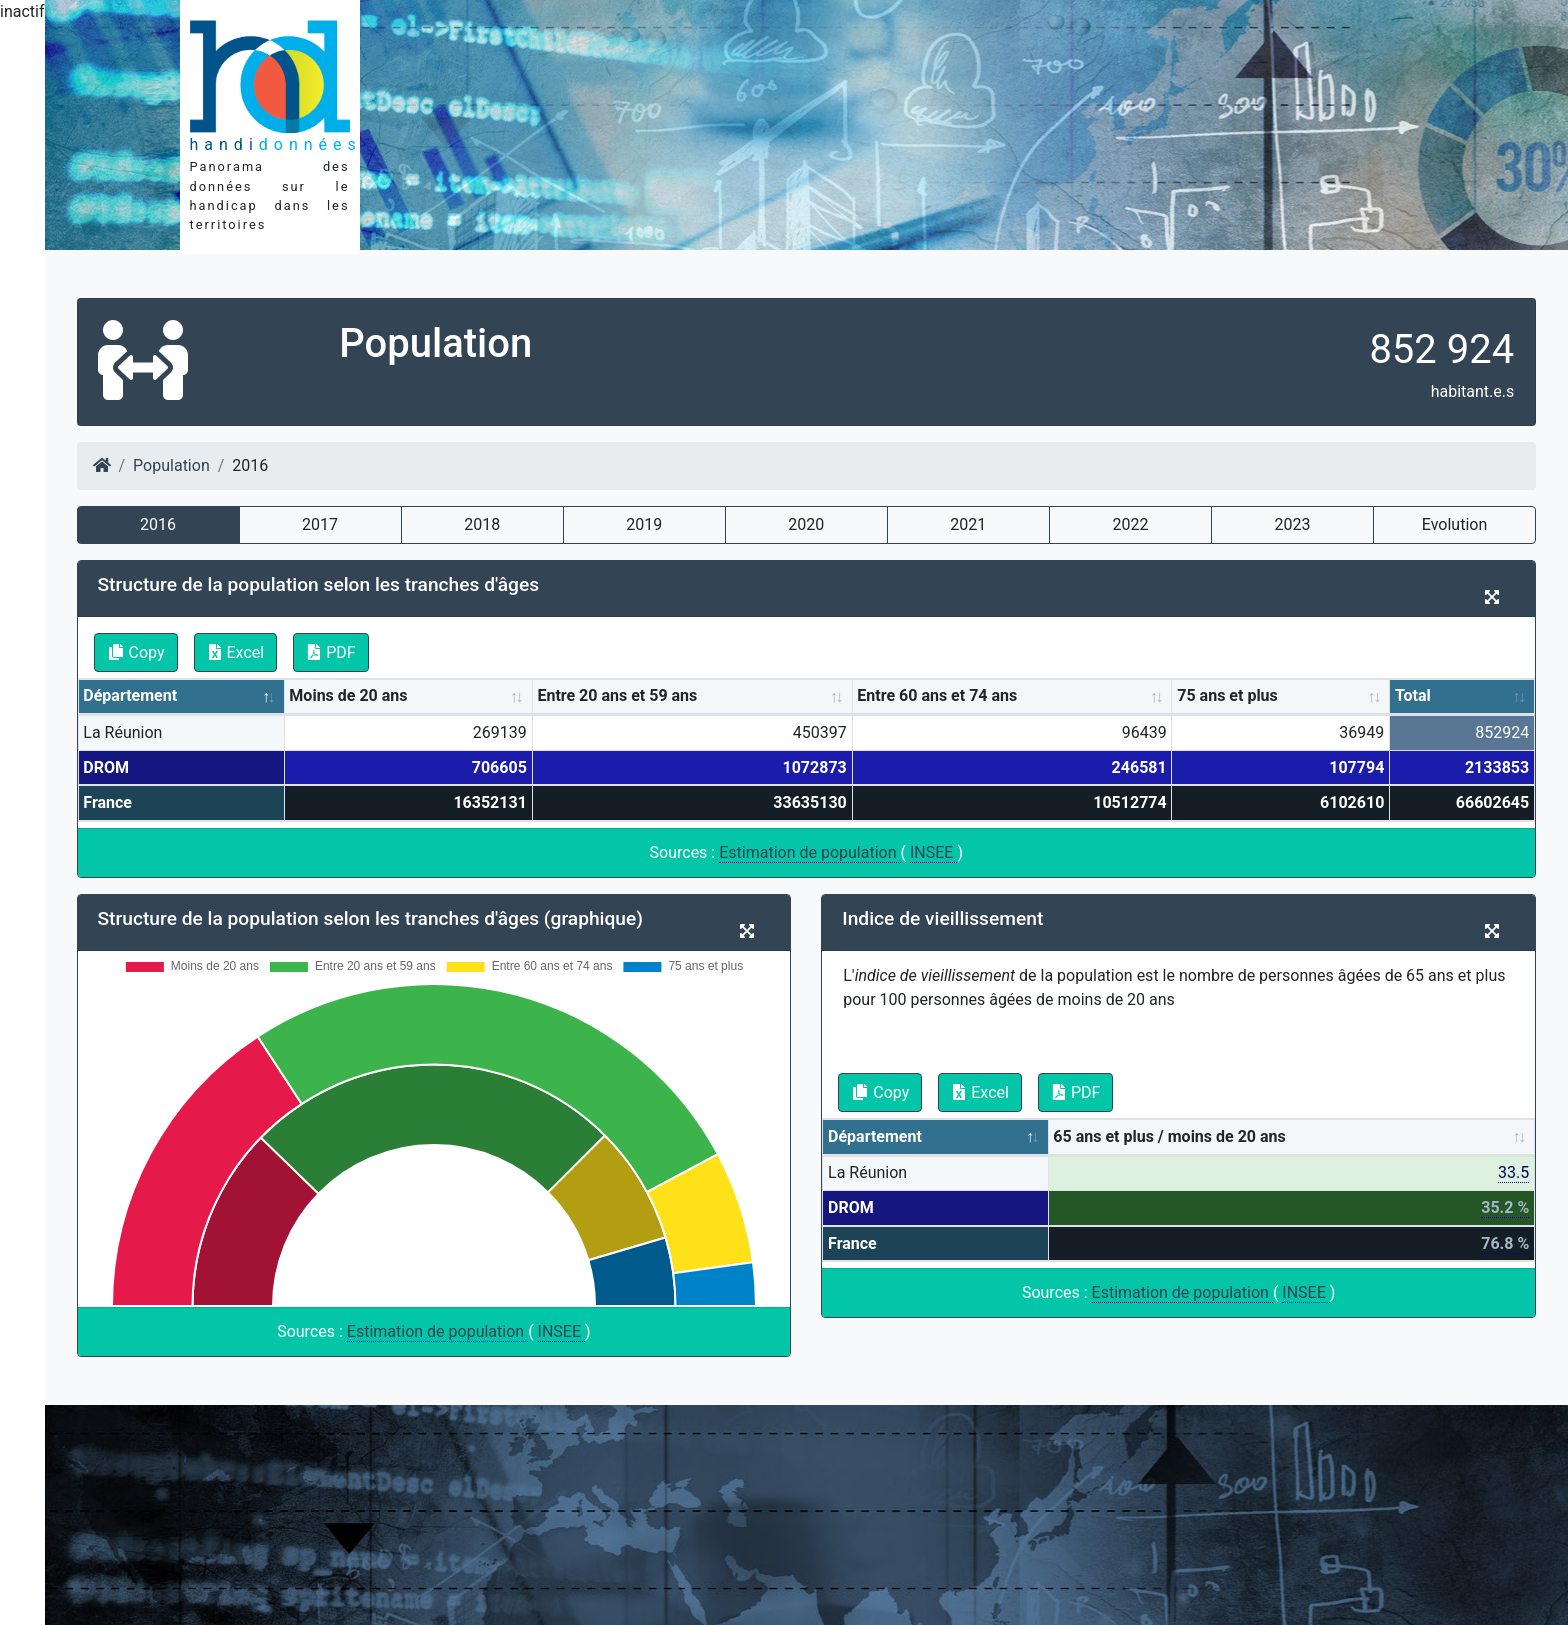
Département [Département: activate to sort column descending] (130, 695)
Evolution (1454, 524)
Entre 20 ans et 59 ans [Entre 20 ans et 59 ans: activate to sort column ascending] (617, 695)
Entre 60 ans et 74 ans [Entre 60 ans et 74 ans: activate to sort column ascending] (937, 695)
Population (171, 465)
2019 (644, 524)
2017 (320, 524)
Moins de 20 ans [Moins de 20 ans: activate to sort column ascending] (348, 695)
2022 (1130, 524)
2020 (806, 524)
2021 (968, 524)
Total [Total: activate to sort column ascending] (1413, 695)
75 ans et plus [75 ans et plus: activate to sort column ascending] (1227, 695)
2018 (482, 524)
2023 (1292, 524)
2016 (158, 524)
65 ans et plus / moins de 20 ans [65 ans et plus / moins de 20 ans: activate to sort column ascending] (1169, 1136)
